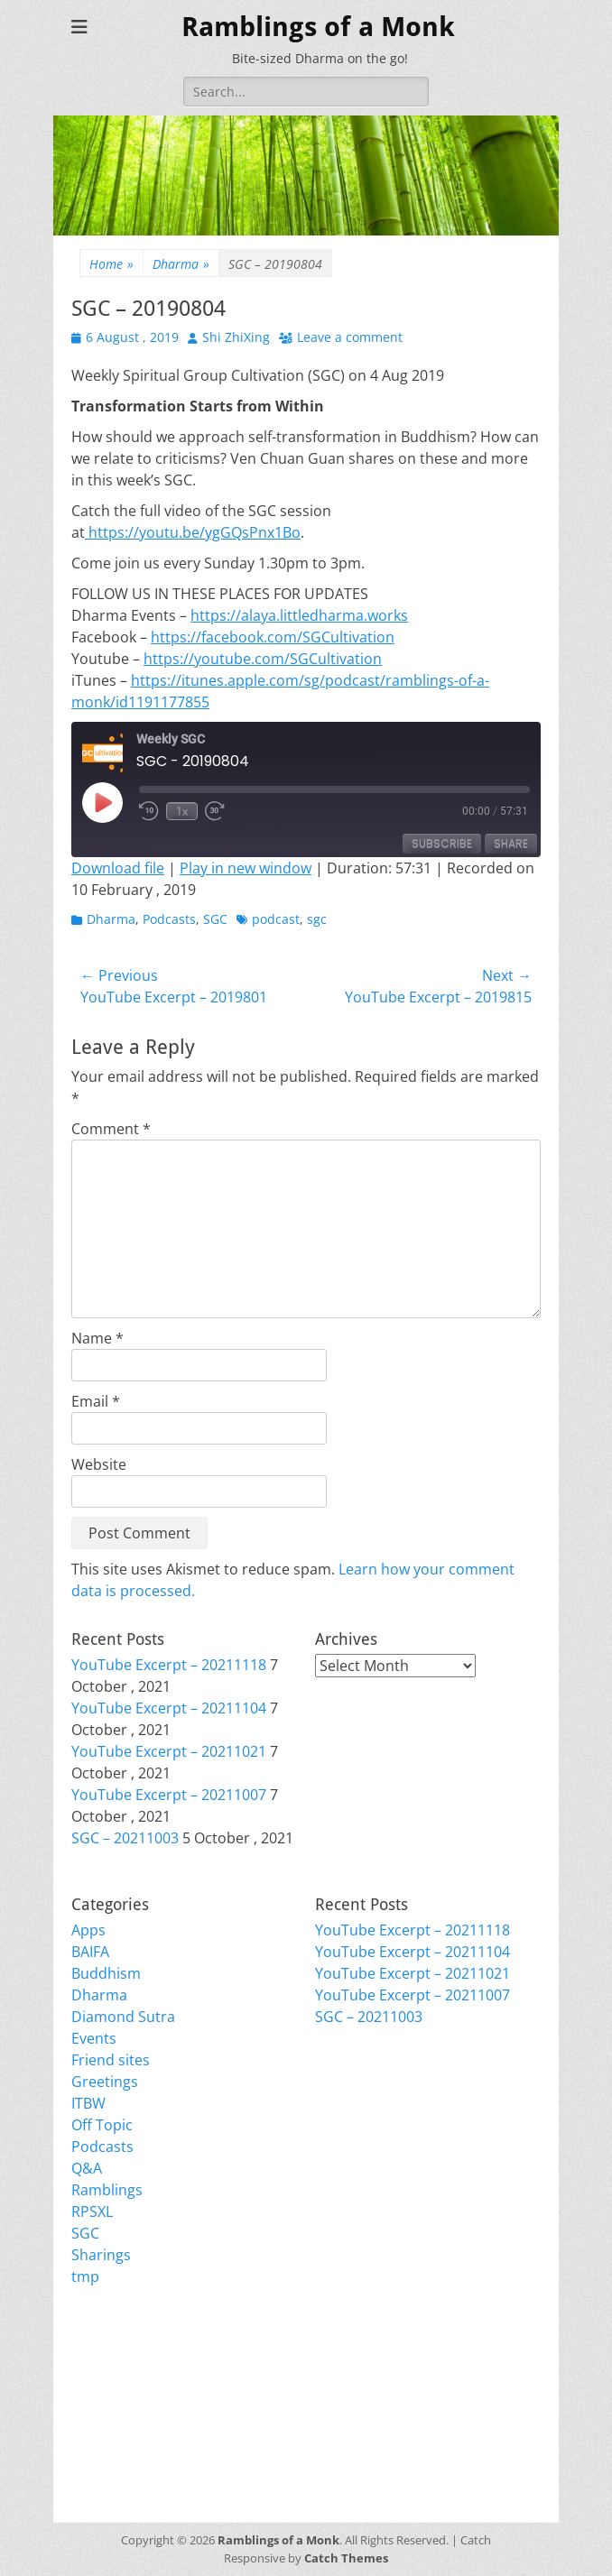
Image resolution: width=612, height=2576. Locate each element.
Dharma (181, 263)
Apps (88, 1930)
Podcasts (169, 919)
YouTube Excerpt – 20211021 (168, 1751)
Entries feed (112, 2386)
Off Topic (102, 2125)
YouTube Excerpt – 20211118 (168, 1665)
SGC (215, 919)
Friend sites (110, 2060)
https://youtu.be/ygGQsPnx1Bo (193, 532)
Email (95, 1401)
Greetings (104, 2081)
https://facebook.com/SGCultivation (272, 637)
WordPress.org (122, 2430)
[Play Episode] (102, 802)
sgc (317, 919)
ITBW (88, 2103)
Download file (117, 868)
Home (111, 263)
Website (98, 1464)
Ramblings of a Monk (318, 26)
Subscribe (442, 843)
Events (93, 2038)
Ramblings (107, 2190)
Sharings (101, 2255)
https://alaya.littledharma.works (299, 615)
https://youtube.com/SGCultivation (263, 659)
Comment (111, 1129)
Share (511, 843)
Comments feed (125, 2408)
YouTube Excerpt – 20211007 (168, 1795)
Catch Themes (346, 2558)
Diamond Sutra (123, 2017)
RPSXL (92, 2211)
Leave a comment (350, 337)
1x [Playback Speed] (182, 810)
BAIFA (90, 1952)
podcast (276, 919)
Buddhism (106, 1973)
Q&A (86, 2168)
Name (97, 1338)
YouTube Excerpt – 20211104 (168, 1708)
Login (89, 2365)
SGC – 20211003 (125, 1838)
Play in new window (245, 868)
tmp (85, 2276)
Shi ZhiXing (236, 337)
